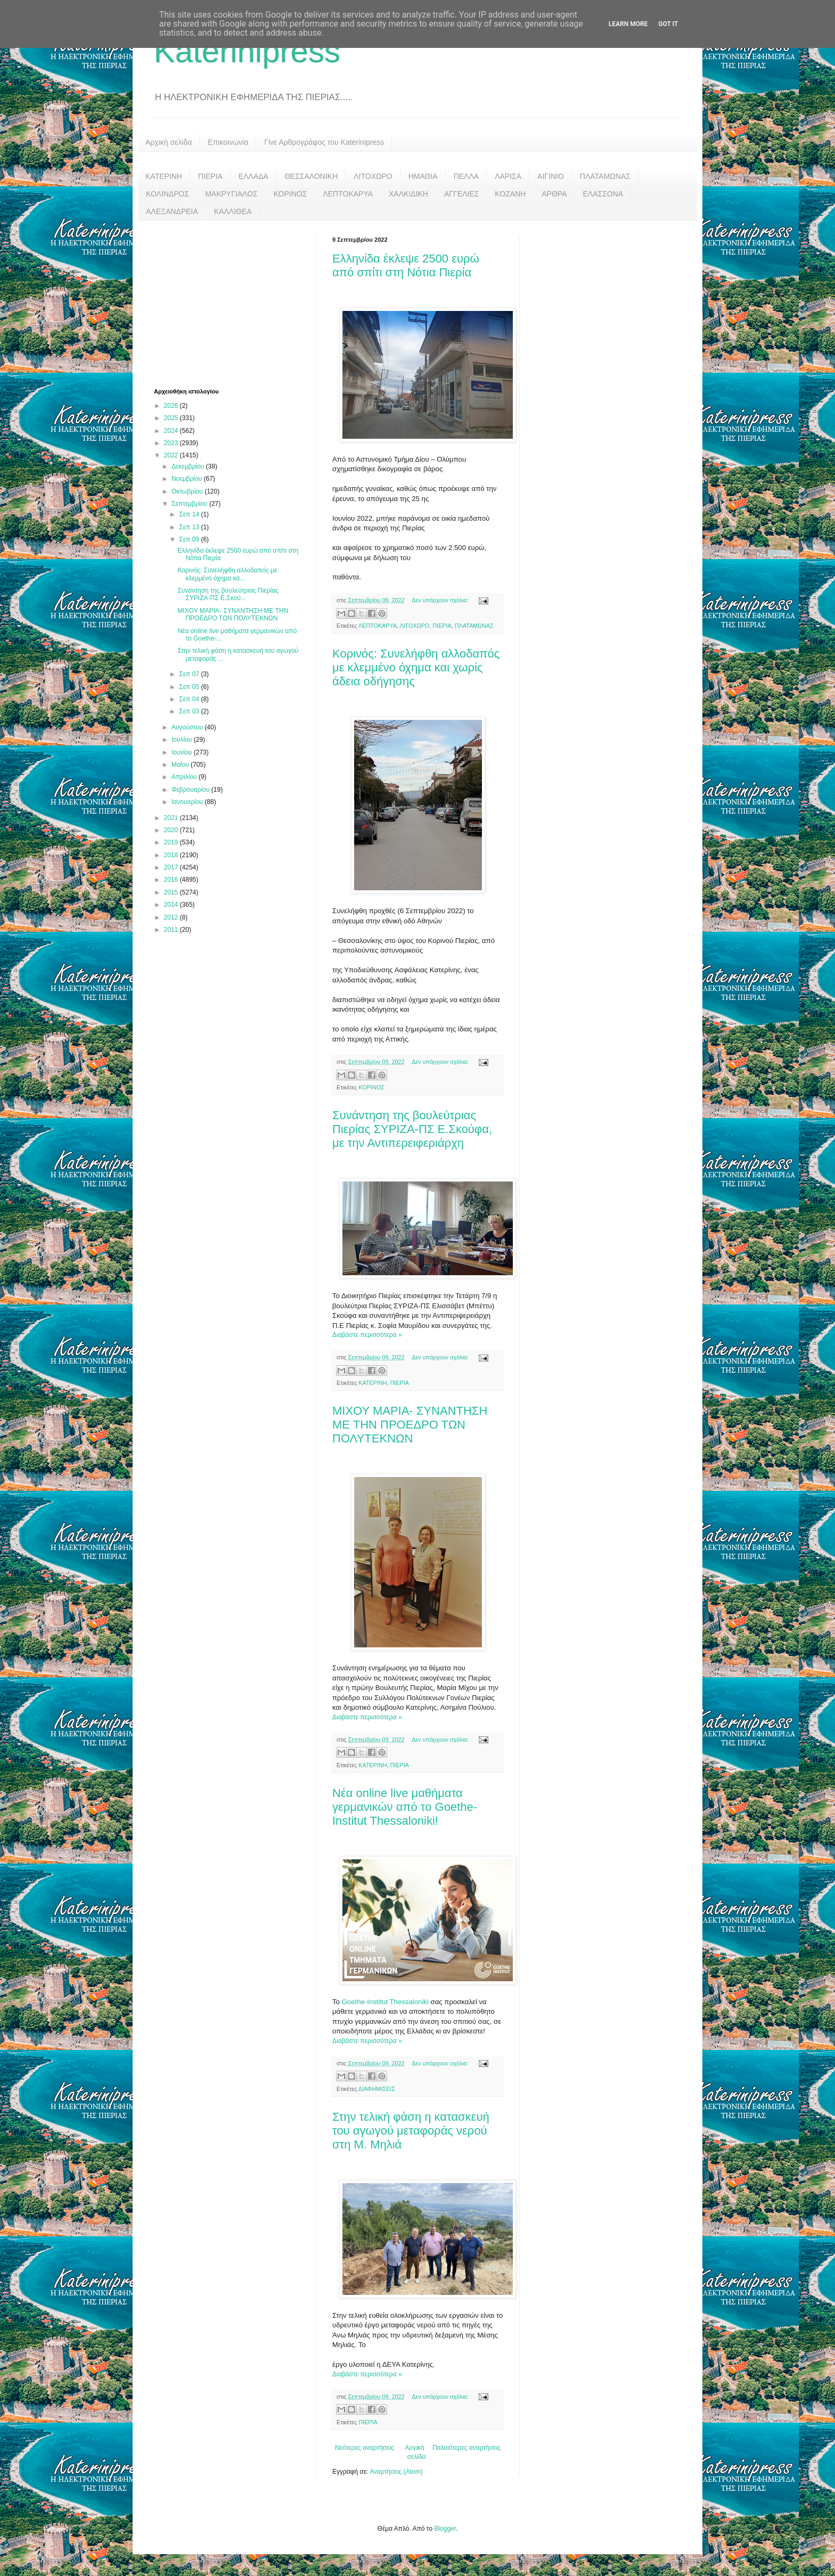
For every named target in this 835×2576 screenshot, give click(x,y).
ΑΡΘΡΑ (554, 194)
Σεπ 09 (190, 539)
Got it (668, 24)
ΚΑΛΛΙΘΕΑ (233, 211)
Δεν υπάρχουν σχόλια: (441, 600)
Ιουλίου (182, 739)
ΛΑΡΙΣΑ (508, 176)
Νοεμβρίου (187, 478)
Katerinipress (247, 51)
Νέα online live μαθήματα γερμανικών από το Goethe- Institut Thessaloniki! (404, 1806)
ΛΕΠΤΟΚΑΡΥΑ (348, 194)
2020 (172, 830)
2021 (172, 818)
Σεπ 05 (190, 687)
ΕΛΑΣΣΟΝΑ (603, 194)
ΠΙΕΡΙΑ (210, 176)
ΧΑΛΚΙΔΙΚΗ (408, 194)
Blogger (445, 2528)
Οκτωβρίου (187, 491)
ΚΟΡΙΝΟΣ (290, 194)
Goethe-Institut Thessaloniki (385, 2002)
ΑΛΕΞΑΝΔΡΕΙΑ (172, 211)
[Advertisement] (234, 303)
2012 (172, 917)
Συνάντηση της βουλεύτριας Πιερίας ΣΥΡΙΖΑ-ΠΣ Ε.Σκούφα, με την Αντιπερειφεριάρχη (412, 1129)
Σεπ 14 (190, 514)
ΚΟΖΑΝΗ (510, 194)
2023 (172, 443)
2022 (172, 455)
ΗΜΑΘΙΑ (423, 176)
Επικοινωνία (228, 142)
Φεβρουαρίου (191, 789)
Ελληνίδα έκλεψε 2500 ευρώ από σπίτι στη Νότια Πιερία (405, 265)
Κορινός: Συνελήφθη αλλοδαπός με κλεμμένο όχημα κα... (227, 574)
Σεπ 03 (190, 711)
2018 (172, 855)
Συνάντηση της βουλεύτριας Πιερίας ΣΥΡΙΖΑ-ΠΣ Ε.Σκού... (228, 594)
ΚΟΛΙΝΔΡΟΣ (167, 194)
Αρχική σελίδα (168, 142)
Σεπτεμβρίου (190, 503)
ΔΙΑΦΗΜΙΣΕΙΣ (376, 2089)
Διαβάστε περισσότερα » (367, 1335)
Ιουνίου (182, 752)
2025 (172, 418)
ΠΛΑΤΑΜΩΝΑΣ (605, 176)
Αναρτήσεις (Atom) (396, 2471)
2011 (172, 929)
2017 (172, 867)
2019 (172, 842)
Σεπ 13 (190, 527)
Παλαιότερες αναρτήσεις (466, 2447)
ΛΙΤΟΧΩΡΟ (373, 176)
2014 (172, 904)
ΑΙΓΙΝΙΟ (550, 176)
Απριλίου (185, 777)
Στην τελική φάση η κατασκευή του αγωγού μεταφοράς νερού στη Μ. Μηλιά (410, 2130)
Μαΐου (181, 764)
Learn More (628, 24)
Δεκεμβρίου (188, 466)
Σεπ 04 (190, 699)
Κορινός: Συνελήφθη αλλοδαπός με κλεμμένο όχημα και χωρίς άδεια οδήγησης (416, 667)
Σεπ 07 (190, 674)
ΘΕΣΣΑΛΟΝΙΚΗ (311, 176)
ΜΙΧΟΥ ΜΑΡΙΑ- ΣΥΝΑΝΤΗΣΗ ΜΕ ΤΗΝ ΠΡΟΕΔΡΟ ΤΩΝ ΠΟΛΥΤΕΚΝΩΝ (409, 1424)
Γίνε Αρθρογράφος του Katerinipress (324, 142)
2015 (172, 892)
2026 (172, 405)
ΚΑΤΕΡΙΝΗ (163, 176)
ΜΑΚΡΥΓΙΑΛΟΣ (231, 194)
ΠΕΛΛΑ (466, 176)
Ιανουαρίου (188, 802)
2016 (172, 879)
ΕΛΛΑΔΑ (253, 176)
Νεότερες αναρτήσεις (364, 2447)
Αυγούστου (187, 727)
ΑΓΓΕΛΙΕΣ (461, 194)
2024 (172, 430)
